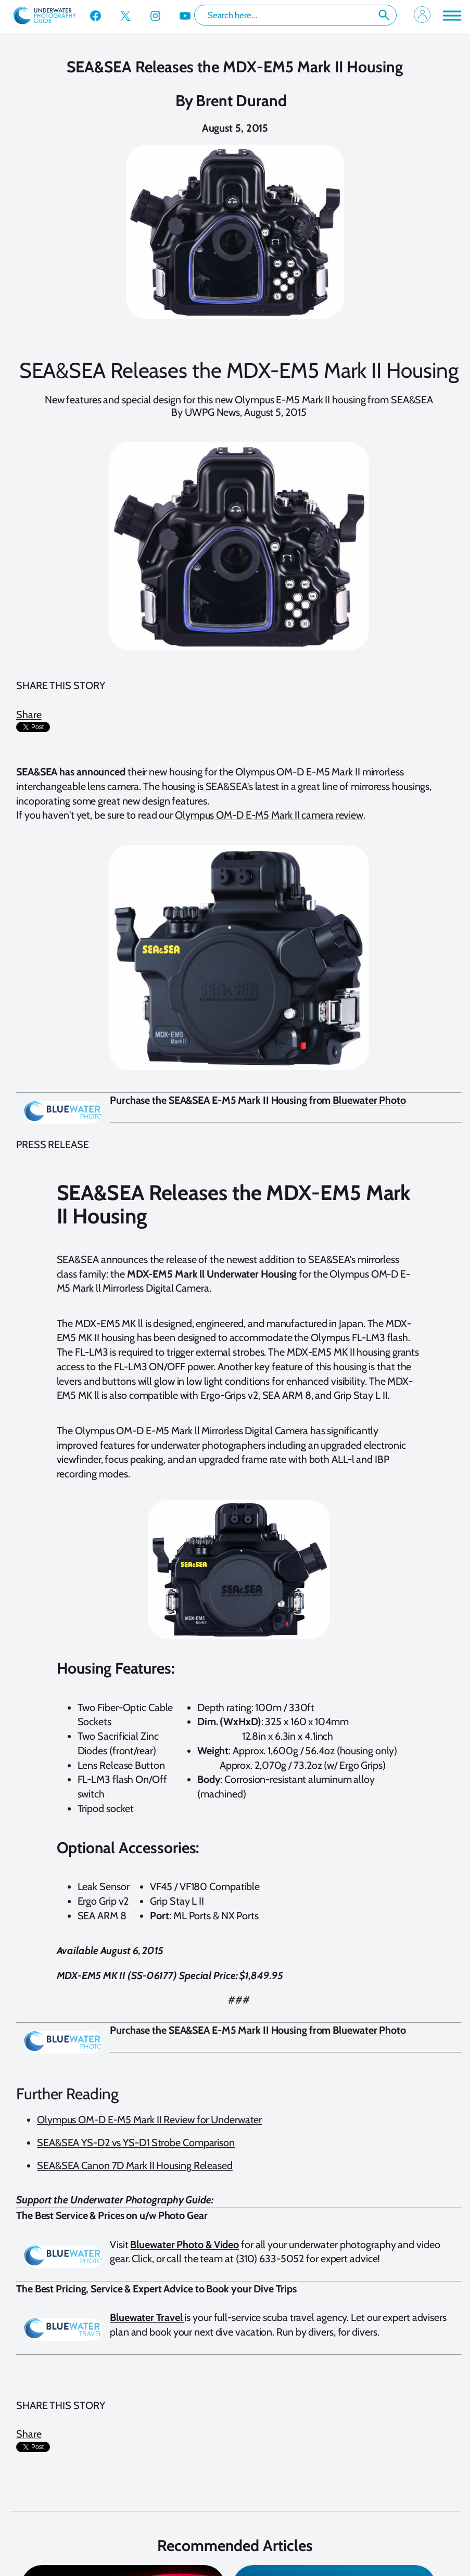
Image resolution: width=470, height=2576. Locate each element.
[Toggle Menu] (451, 15)
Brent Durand (241, 100)
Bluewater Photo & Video (184, 2244)
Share (29, 714)
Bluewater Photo (369, 1100)
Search (384, 15)
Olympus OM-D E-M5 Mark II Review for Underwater (149, 2119)
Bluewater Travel (147, 2317)
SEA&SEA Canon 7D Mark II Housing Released (135, 2165)
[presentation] (42, 738)
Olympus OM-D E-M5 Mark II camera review (269, 815)
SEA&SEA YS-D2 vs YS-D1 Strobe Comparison (136, 2142)
